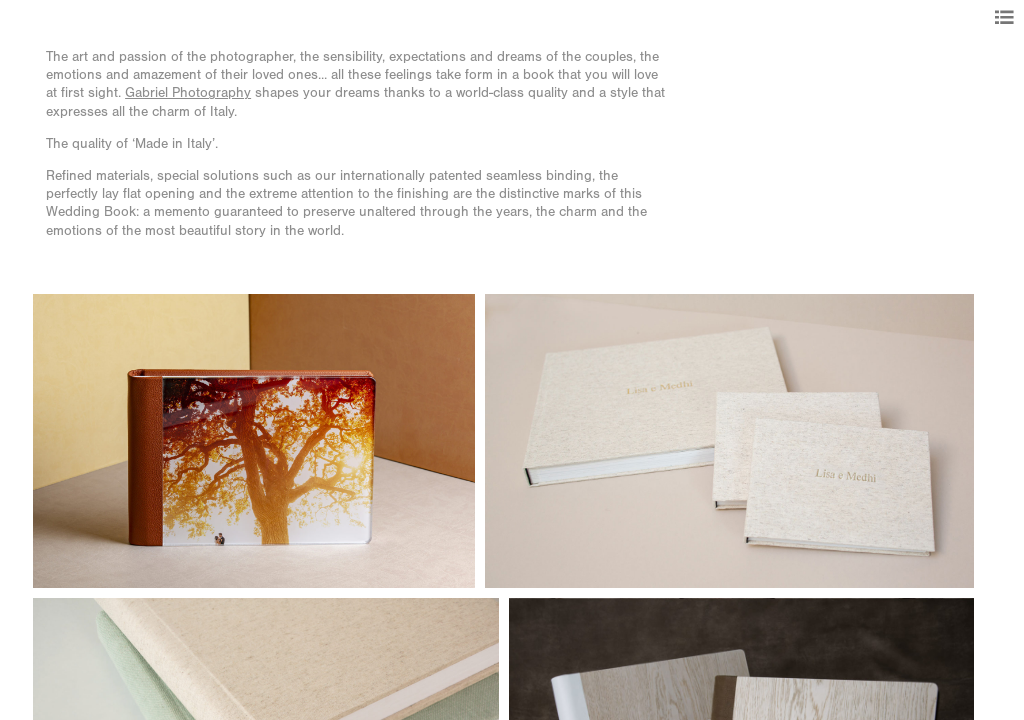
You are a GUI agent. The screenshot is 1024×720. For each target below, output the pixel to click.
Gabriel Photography (188, 93)
